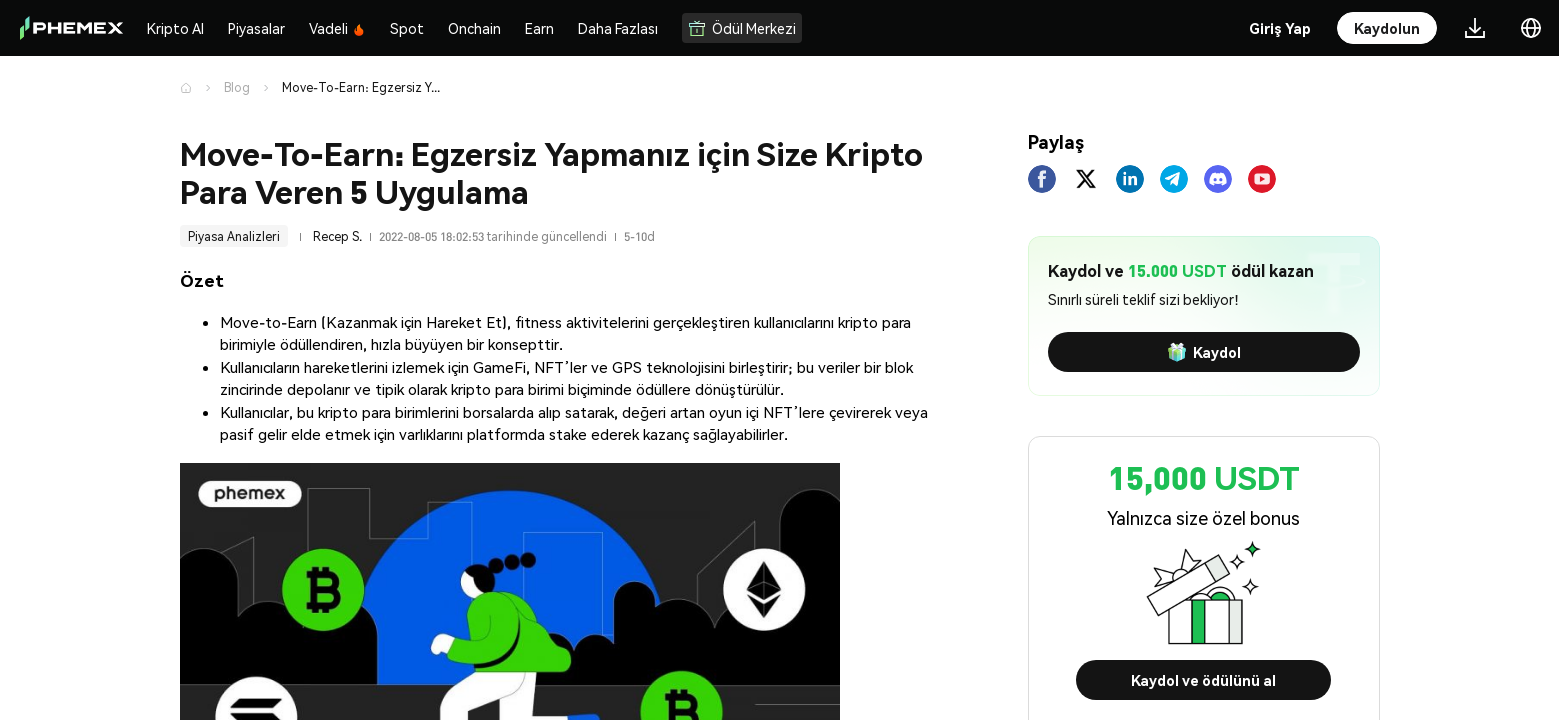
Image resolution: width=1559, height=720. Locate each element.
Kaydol (1204, 352)
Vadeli (337, 28)
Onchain (474, 28)
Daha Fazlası (618, 28)
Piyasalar (256, 28)
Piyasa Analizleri (234, 236)
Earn (539, 28)
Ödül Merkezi (742, 28)
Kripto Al (175, 28)
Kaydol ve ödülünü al (1203, 680)
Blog (237, 87)
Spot (407, 28)
